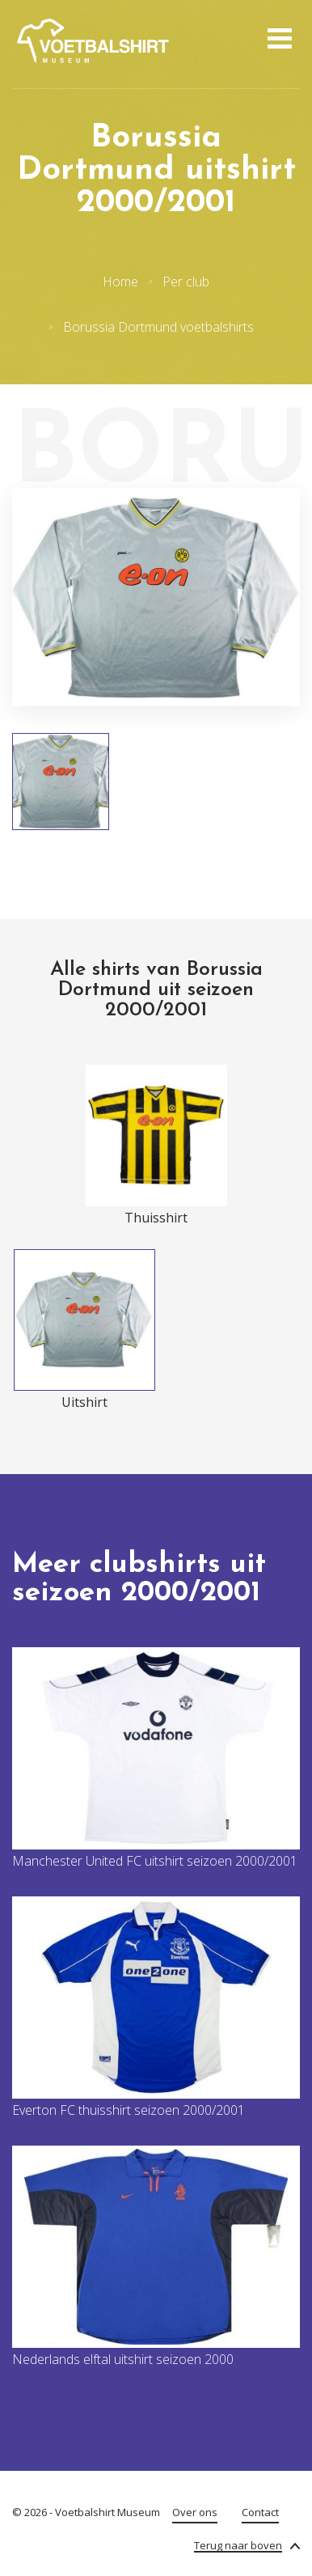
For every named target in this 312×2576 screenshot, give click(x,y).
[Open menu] (278, 40)
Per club (185, 281)
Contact (260, 2512)
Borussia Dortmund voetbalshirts (158, 327)
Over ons (194, 2512)
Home (120, 281)
